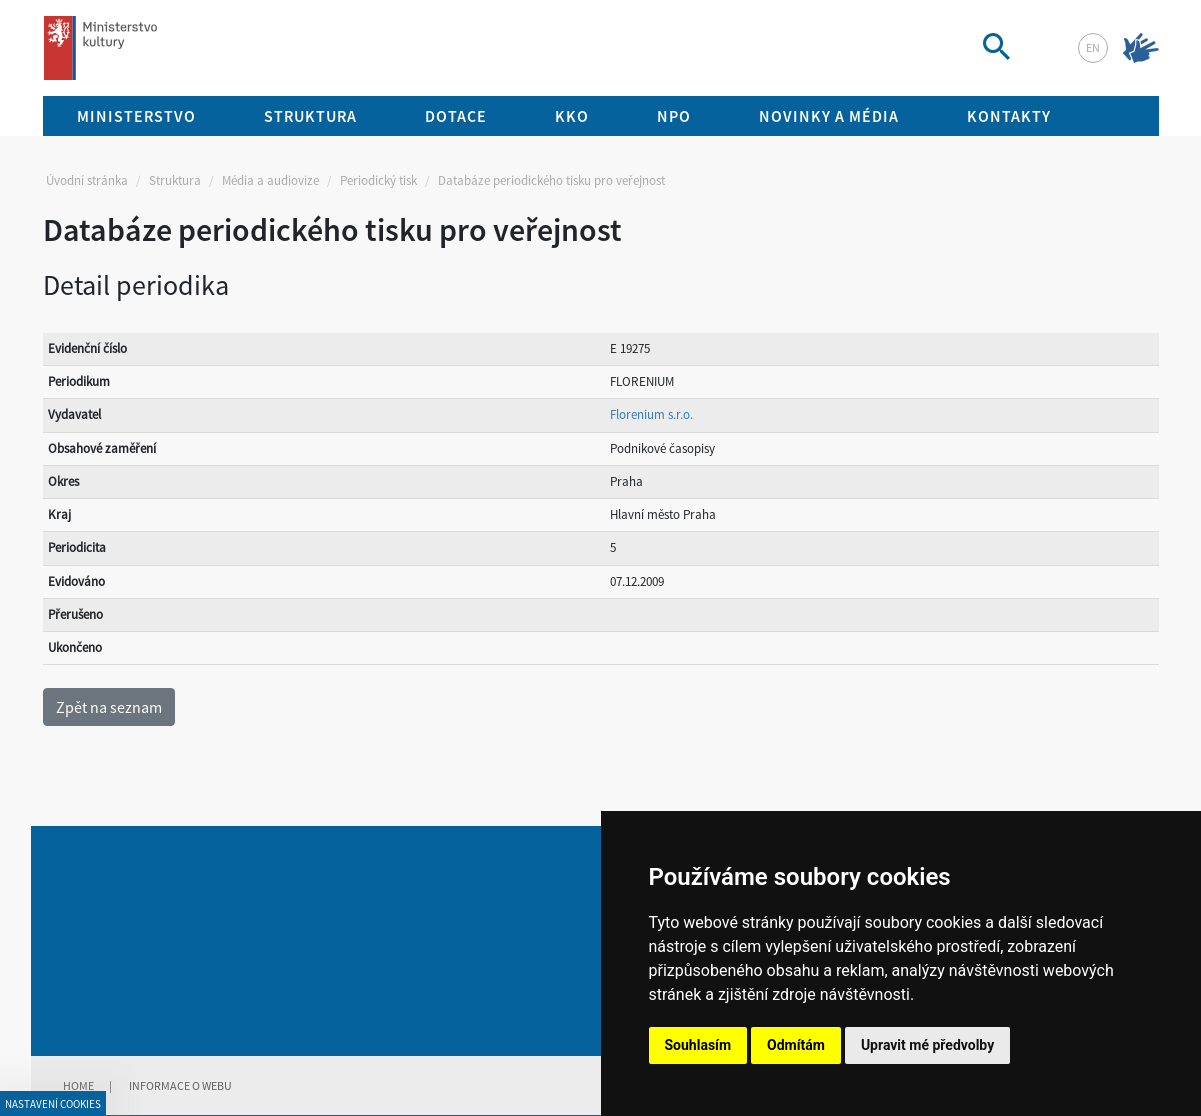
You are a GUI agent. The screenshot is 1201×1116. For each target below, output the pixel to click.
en (1093, 47)
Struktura (175, 180)
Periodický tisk (378, 180)
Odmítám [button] (796, 1045)
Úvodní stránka (87, 180)
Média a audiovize (270, 180)
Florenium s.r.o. (651, 414)
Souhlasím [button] (698, 1045)
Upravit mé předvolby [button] (927, 1045)
